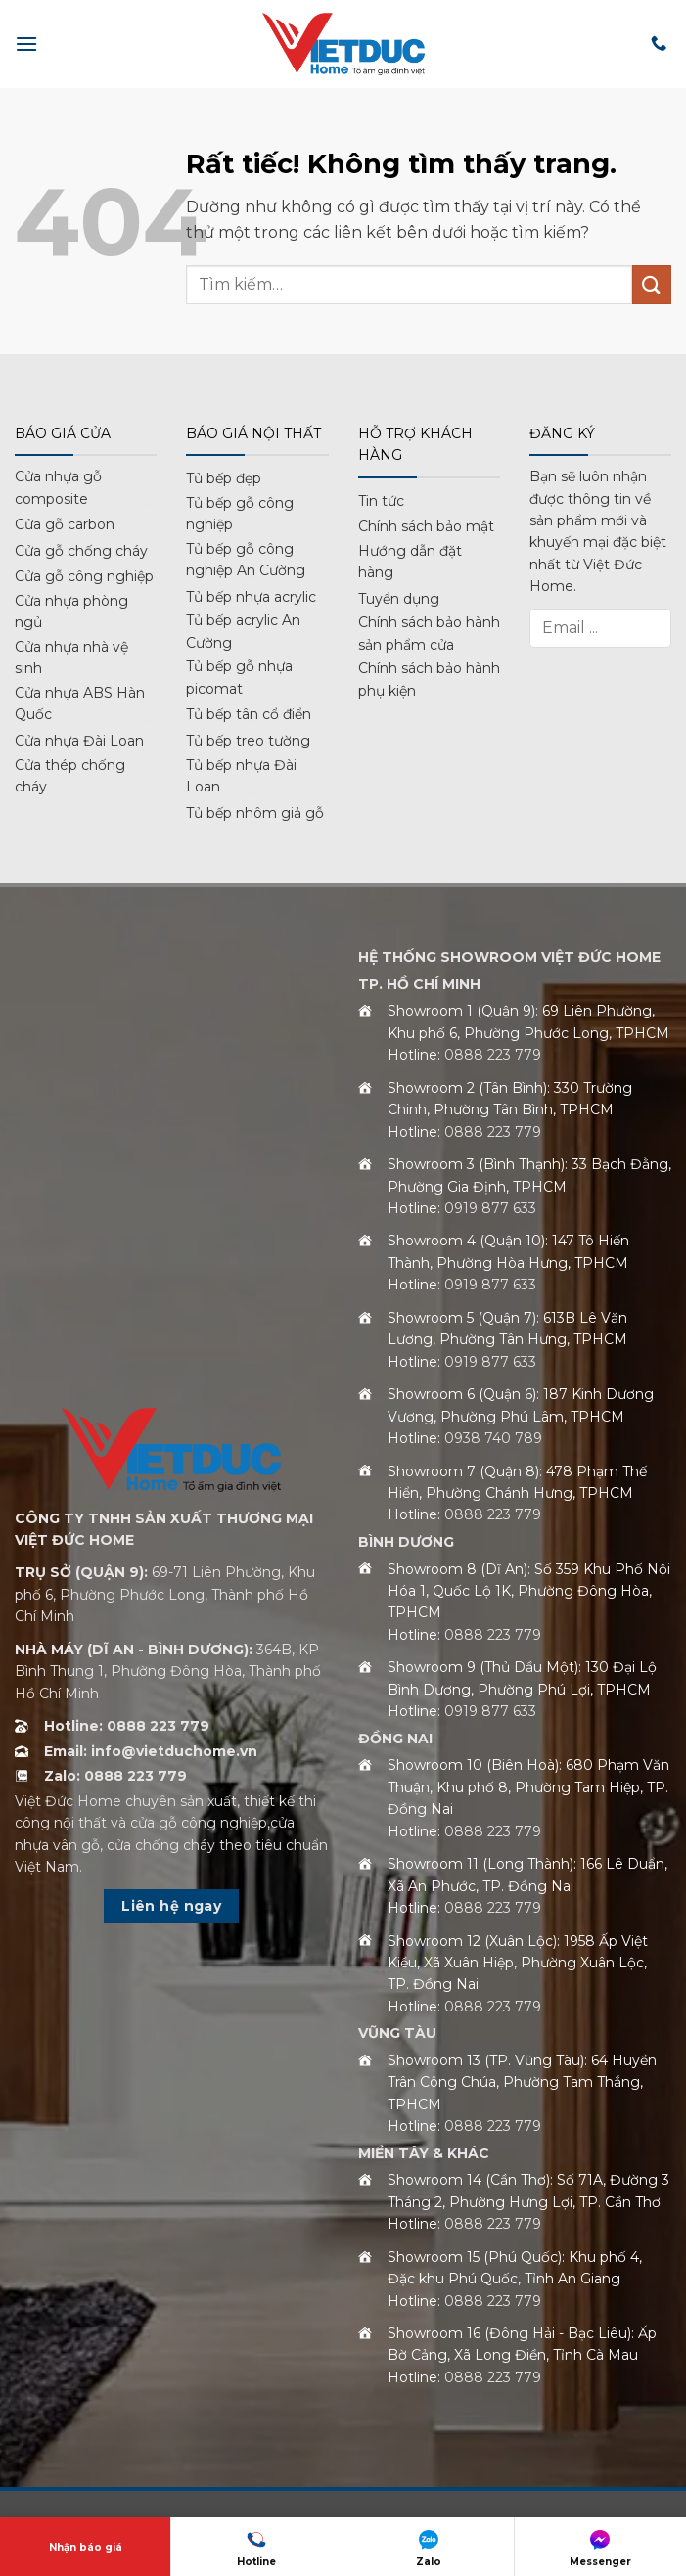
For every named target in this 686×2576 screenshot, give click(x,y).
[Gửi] (651, 284)
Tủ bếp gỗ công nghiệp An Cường (245, 559)
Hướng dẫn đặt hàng (410, 561)
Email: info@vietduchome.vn (150, 1751)
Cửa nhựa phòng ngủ (71, 611)
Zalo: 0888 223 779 (115, 1776)
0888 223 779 (492, 1054)
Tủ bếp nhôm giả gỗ (255, 813)
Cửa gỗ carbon (64, 524)
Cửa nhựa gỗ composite (58, 487)
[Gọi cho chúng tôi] (658, 44)
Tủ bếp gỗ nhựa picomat (239, 677)
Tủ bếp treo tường (248, 740)
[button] (26, 44)
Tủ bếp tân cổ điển (248, 714)
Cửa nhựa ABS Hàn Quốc (80, 703)
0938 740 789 (493, 1438)
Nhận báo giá (85, 2547)
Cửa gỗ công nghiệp (84, 576)
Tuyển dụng (398, 599)
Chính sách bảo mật (426, 526)
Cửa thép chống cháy (70, 775)
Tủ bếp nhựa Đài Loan (241, 775)
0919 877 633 (490, 1208)
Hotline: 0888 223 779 (126, 1726)
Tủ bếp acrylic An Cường (243, 631)
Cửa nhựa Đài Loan (79, 740)
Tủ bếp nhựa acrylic (251, 597)
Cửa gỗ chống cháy (81, 551)
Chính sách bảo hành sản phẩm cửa (429, 633)
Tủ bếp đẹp (223, 478)
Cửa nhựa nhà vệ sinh (71, 657)
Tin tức (381, 501)
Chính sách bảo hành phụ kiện (429, 679)
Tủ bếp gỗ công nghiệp (240, 513)
